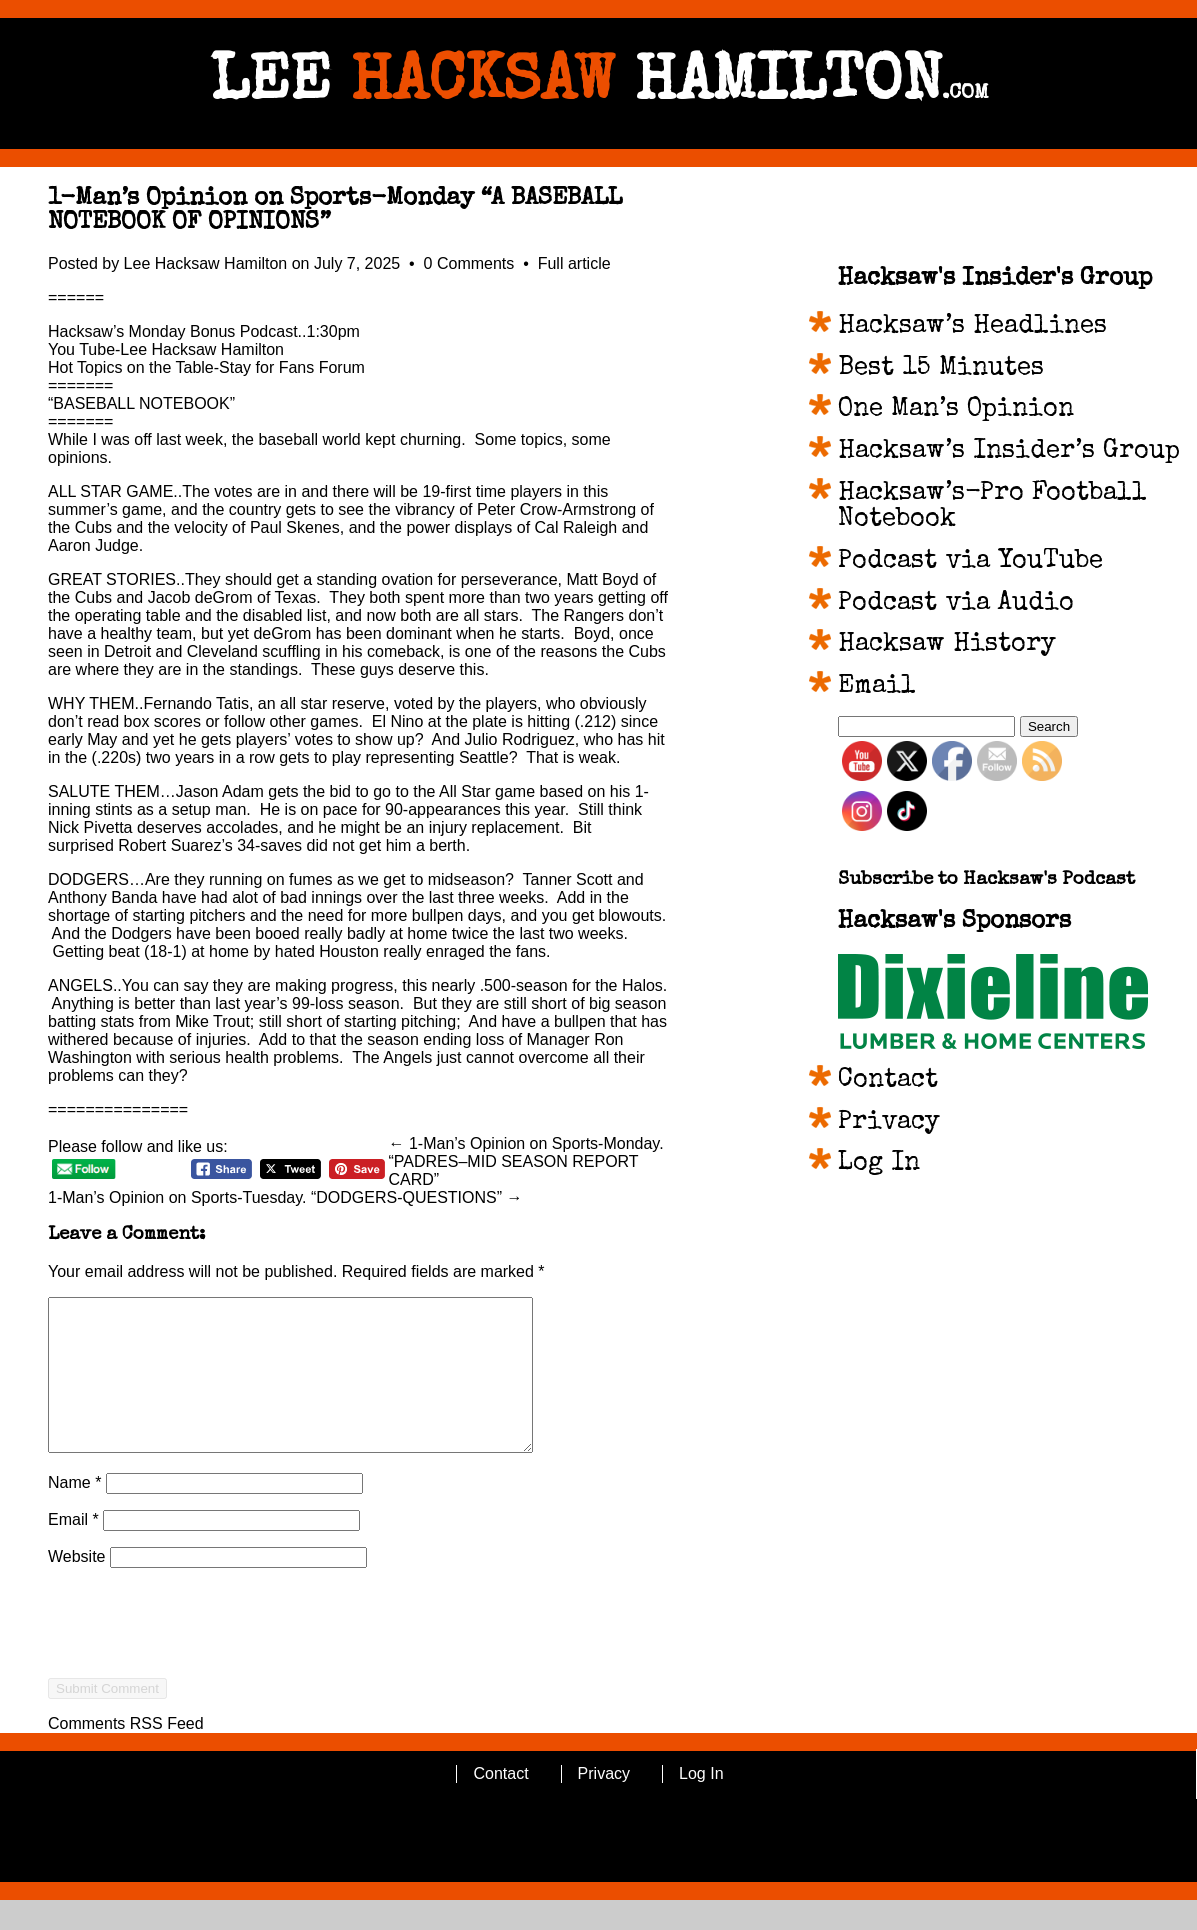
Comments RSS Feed (126, 1753)
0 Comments (471, 263)
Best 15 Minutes (941, 369)
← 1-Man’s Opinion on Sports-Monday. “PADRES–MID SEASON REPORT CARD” (526, 1161)
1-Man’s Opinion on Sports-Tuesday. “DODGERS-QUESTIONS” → (285, 1197)
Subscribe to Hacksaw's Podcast (986, 880)
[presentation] (200, 1689)
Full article (574, 263)
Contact (888, 1081)
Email (73, 1549)
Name (74, 1512)
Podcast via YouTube (970, 562)
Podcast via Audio (956, 604)
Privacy (889, 1123)
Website (77, 1586)
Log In (879, 1164)
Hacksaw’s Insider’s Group (1009, 452)
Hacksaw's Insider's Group (995, 279)
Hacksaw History (947, 645)
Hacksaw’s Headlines (972, 327)
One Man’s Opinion (956, 410)
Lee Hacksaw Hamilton (206, 263)
